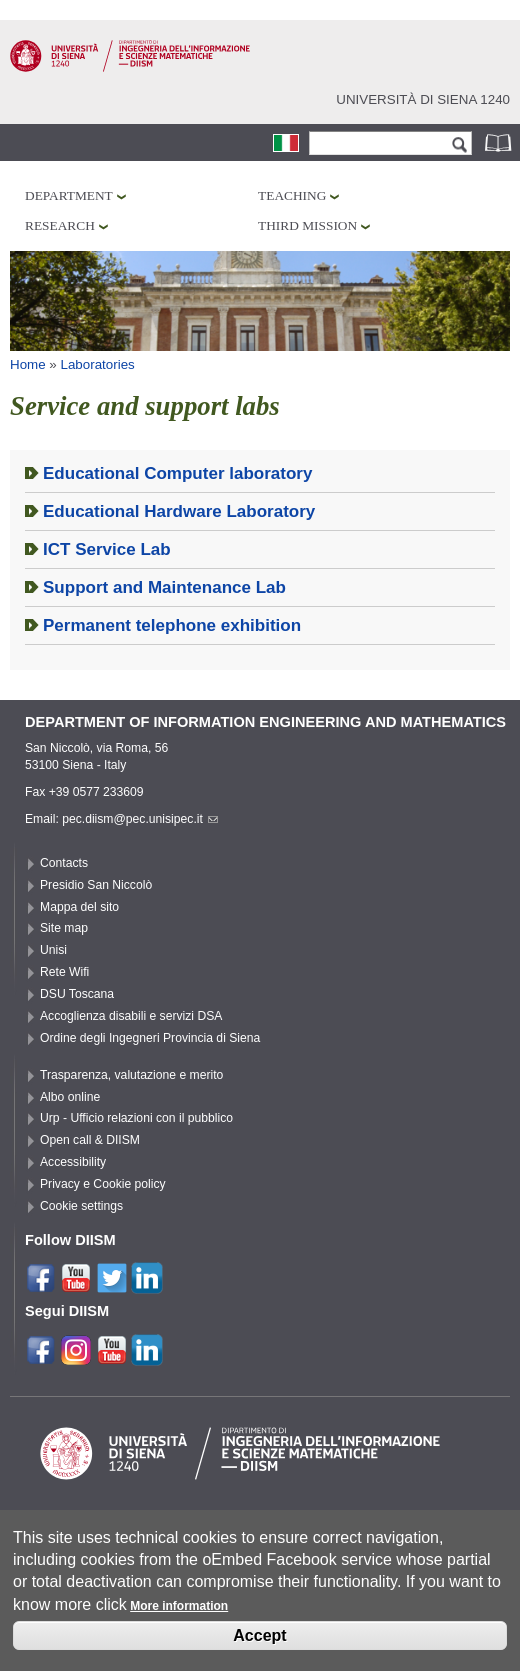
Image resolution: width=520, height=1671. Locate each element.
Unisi (53, 950)
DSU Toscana (77, 994)
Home (28, 364)
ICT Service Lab (107, 549)
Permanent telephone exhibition (172, 625)
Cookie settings (81, 1206)
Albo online (70, 1097)
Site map (64, 928)
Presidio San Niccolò (96, 885)
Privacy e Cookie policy (103, 1184)
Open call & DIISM (90, 1140)
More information (179, 1612)
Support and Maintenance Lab (164, 587)
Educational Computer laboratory (177, 473)
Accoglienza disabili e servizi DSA (131, 1016)
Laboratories (98, 364)
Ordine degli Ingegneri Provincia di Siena (150, 1038)
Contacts (64, 863)
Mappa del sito (79, 907)
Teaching (292, 195)
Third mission (307, 225)
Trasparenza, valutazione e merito (131, 1075)
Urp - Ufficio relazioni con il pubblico (136, 1118)
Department (69, 195)
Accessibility (73, 1162)
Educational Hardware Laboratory (179, 511)
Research (60, 225)
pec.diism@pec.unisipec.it (140, 819)
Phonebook (500, 142)
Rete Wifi (64, 972)
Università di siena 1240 (423, 99)
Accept (259, 1640)
